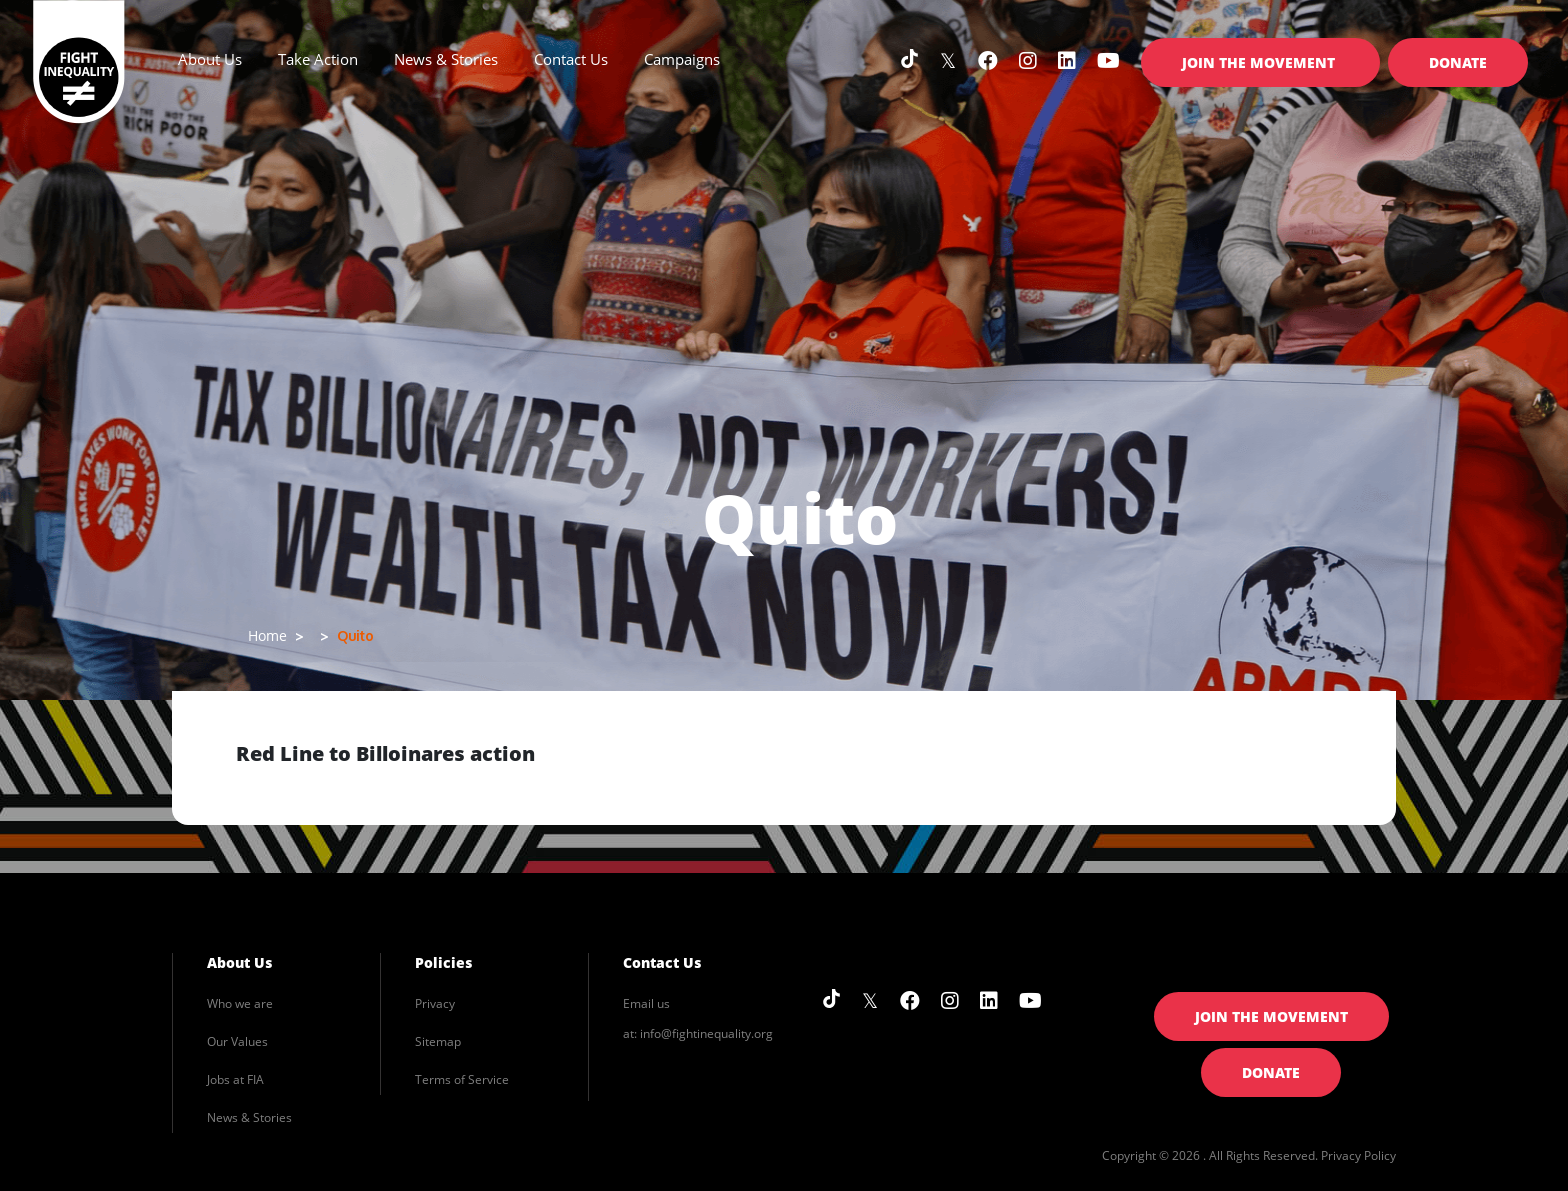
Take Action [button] (318, 59)
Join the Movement (1260, 62)
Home (267, 635)
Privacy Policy (1358, 1155)
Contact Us (571, 59)
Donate (1458, 62)
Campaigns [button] (682, 59)
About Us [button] (210, 59)
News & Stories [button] (446, 59)
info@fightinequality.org (706, 1033)
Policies (443, 962)
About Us (239, 962)
